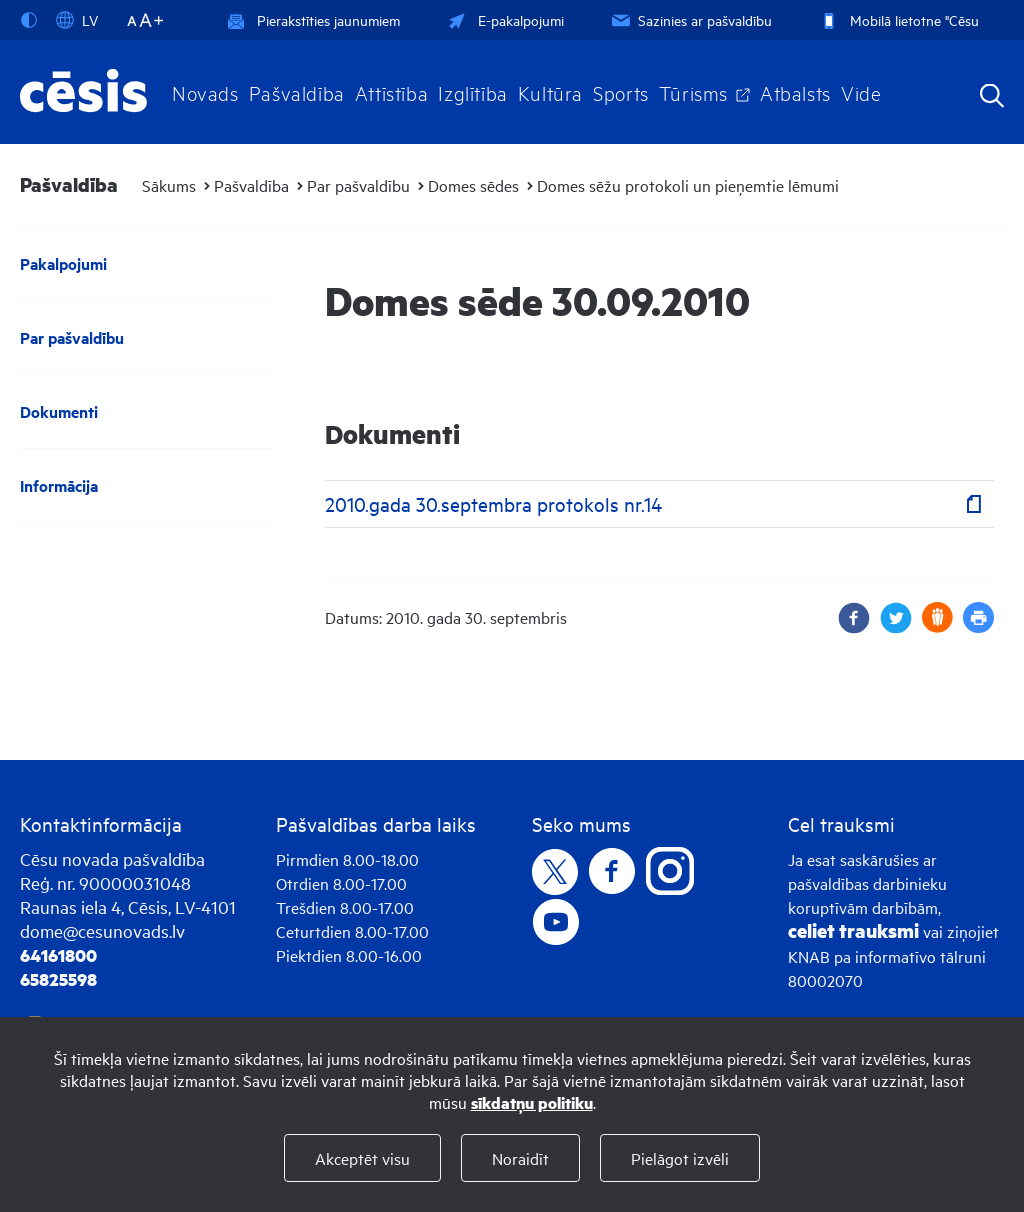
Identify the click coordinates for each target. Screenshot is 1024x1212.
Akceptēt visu (362, 1158)
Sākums (169, 185)
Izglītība (473, 92)
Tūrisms (693, 92)
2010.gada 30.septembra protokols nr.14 (493, 503)
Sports (621, 92)
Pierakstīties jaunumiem (313, 19)
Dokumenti (59, 411)
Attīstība (392, 92)
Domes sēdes (473, 185)
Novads (205, 92)
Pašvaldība (297, 92)
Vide (861, 92)
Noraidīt (520, 1158)
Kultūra (550, 92)
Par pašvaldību (358, 185)
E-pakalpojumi (504, 19)
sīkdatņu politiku (532, 1102)
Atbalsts (795, 92)
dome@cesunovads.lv (102, 930)
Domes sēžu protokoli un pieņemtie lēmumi (688, 185)
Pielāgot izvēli (680, 1158)
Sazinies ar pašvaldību (690, 19)
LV (77, 20)
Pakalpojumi (63, 263)
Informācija (59, 485)
